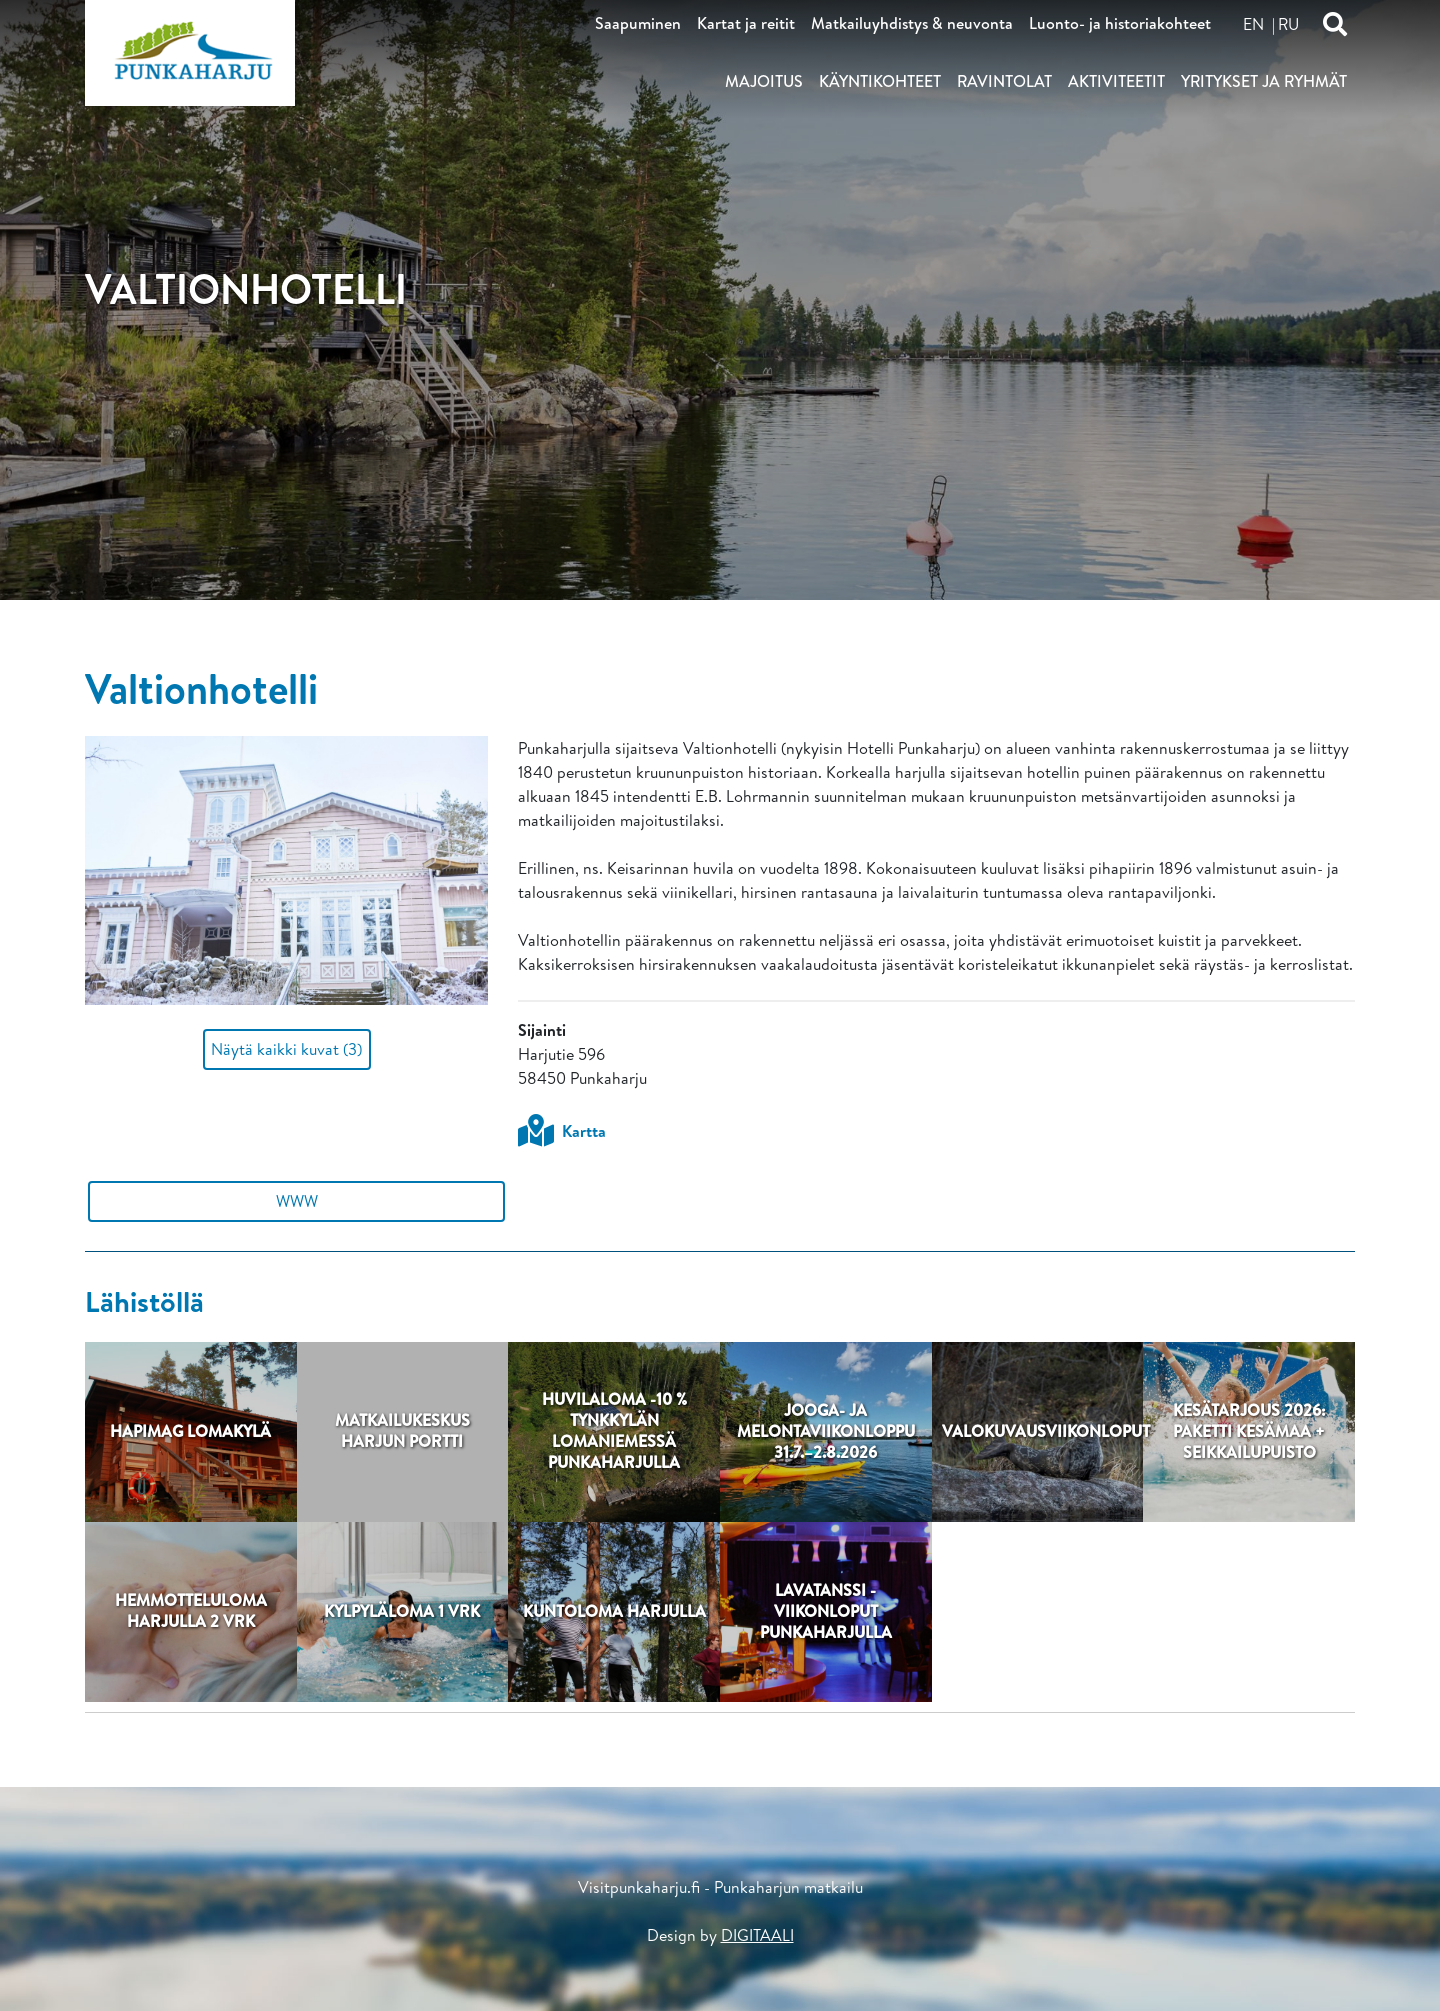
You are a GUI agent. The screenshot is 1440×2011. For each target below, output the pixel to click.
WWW (297, 1201)
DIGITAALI (757, 1935)
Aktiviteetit (1116, 81)
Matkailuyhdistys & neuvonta (912, 23)
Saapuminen (638, 23)
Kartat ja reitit (746, 23)
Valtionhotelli (201, 688)
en (1253, 24)
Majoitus (764, 81)
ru (1288, 24)
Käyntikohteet (880, 81)
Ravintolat (1004, 81)
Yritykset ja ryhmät (1264, 81)
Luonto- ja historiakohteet (1120, 23)
